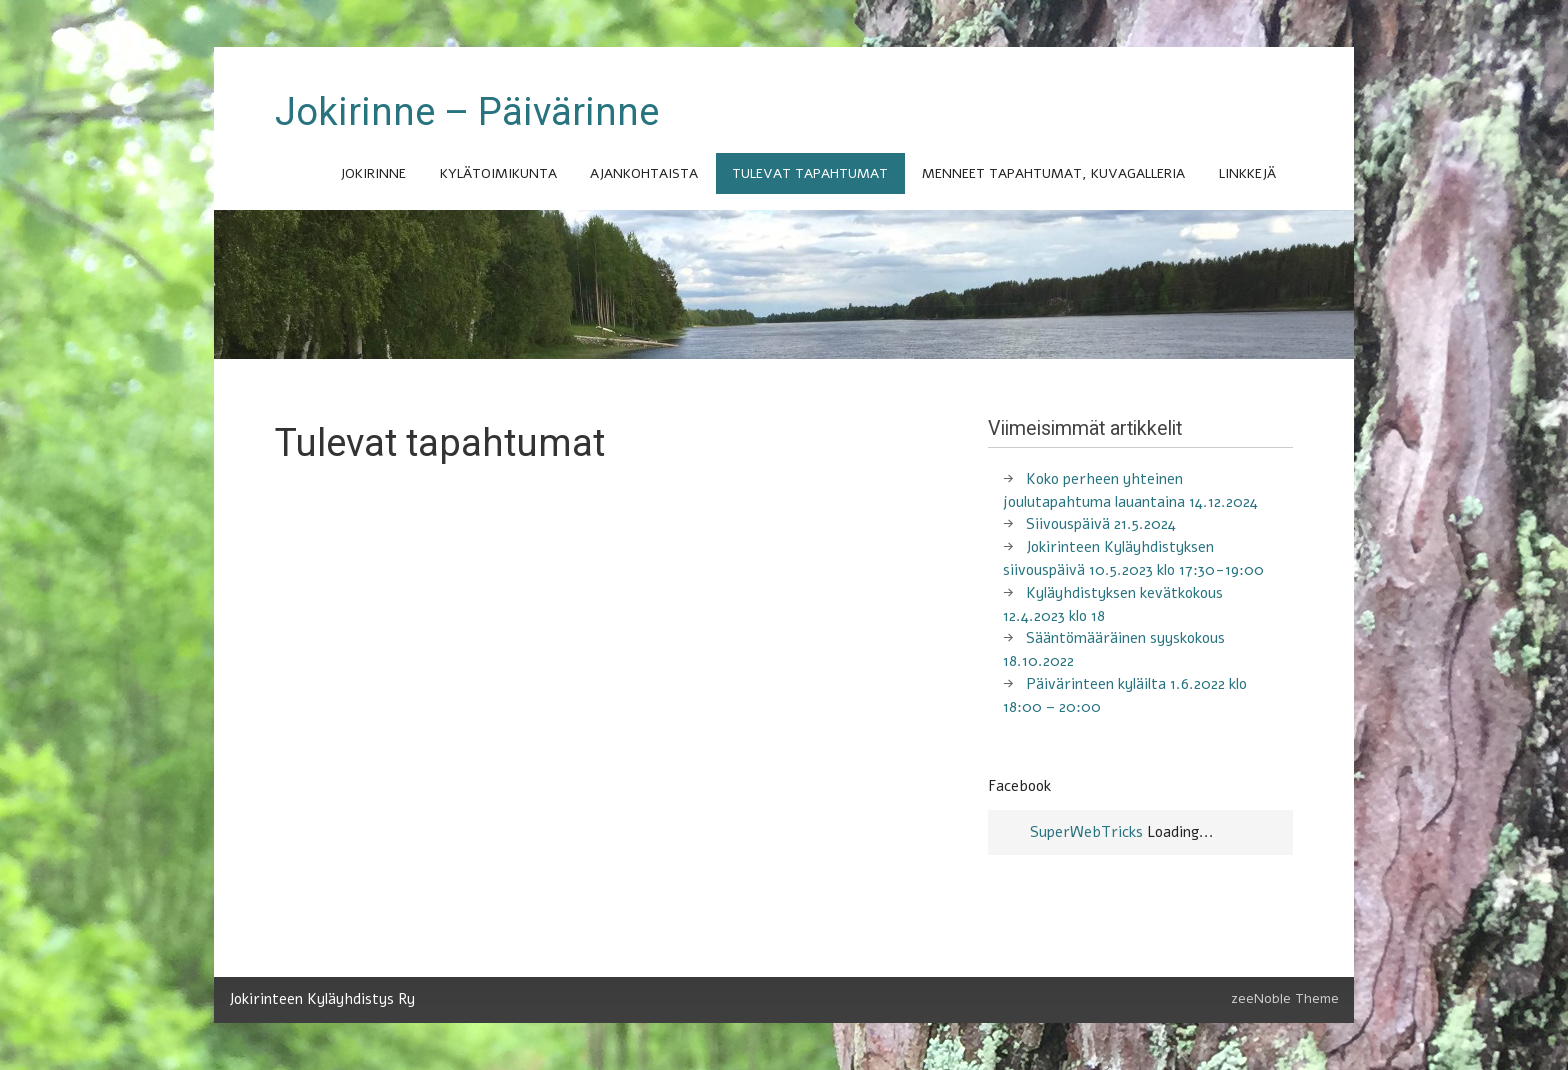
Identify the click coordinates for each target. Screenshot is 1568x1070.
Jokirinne (373, 173)
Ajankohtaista (644, 173)
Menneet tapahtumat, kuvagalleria (1053, 173)
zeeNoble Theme (1285, 998)
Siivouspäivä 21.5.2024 (1101, 524)
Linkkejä (1247, 173)
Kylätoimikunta (498, 173)
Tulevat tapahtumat (810, 173)
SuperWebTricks (1086, 832)
